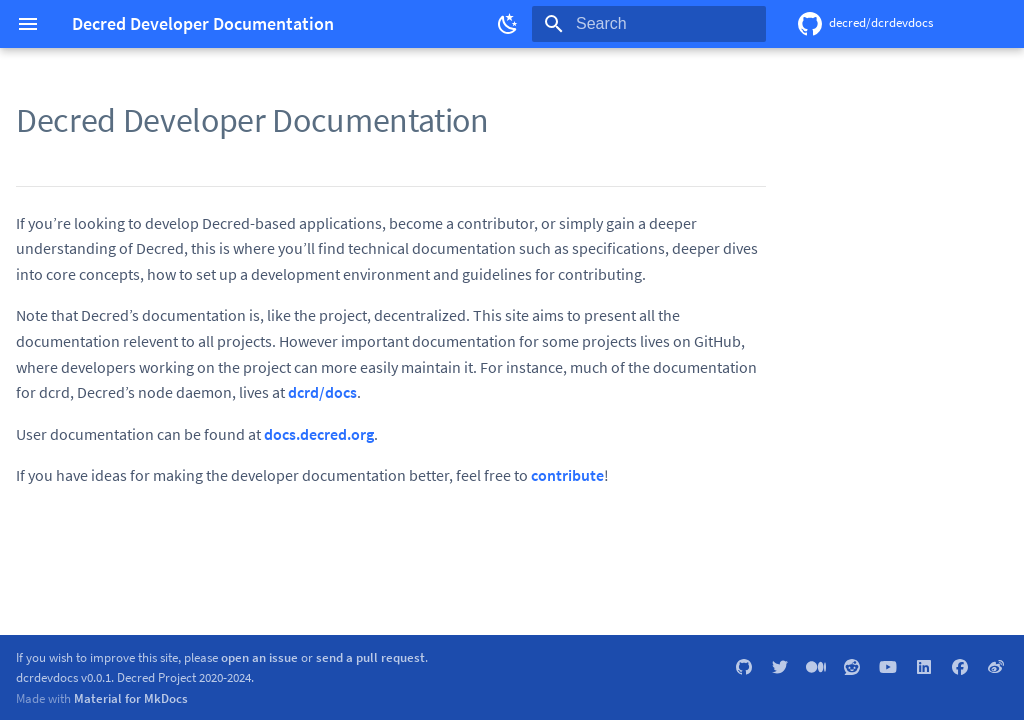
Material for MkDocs (131, 698)
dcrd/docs (322, 392)
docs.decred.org (319, 434)
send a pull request (370, 657)
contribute (567, 475)
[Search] (649, 24)
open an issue (259, 657)
